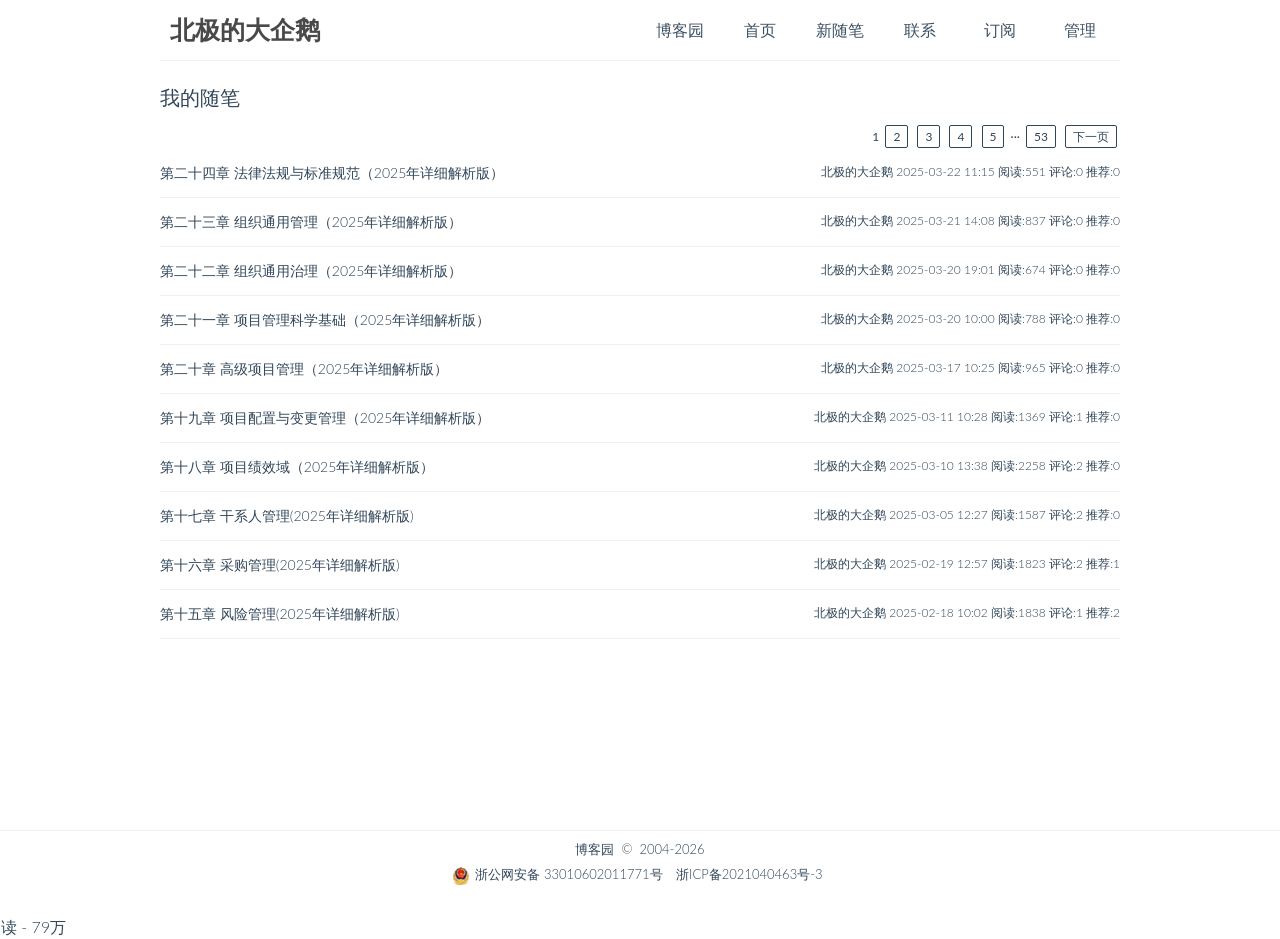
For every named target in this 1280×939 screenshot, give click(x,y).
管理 (1080, 29)
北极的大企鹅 (245, 30)
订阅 (1000, 29)
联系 (920, 29)
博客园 (680, 29)
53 (1041, 136)
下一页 (1091, 136)
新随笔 (840, 29)
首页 (760, 29)
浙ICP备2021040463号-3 (749, 874)
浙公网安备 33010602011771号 (557, 874)
